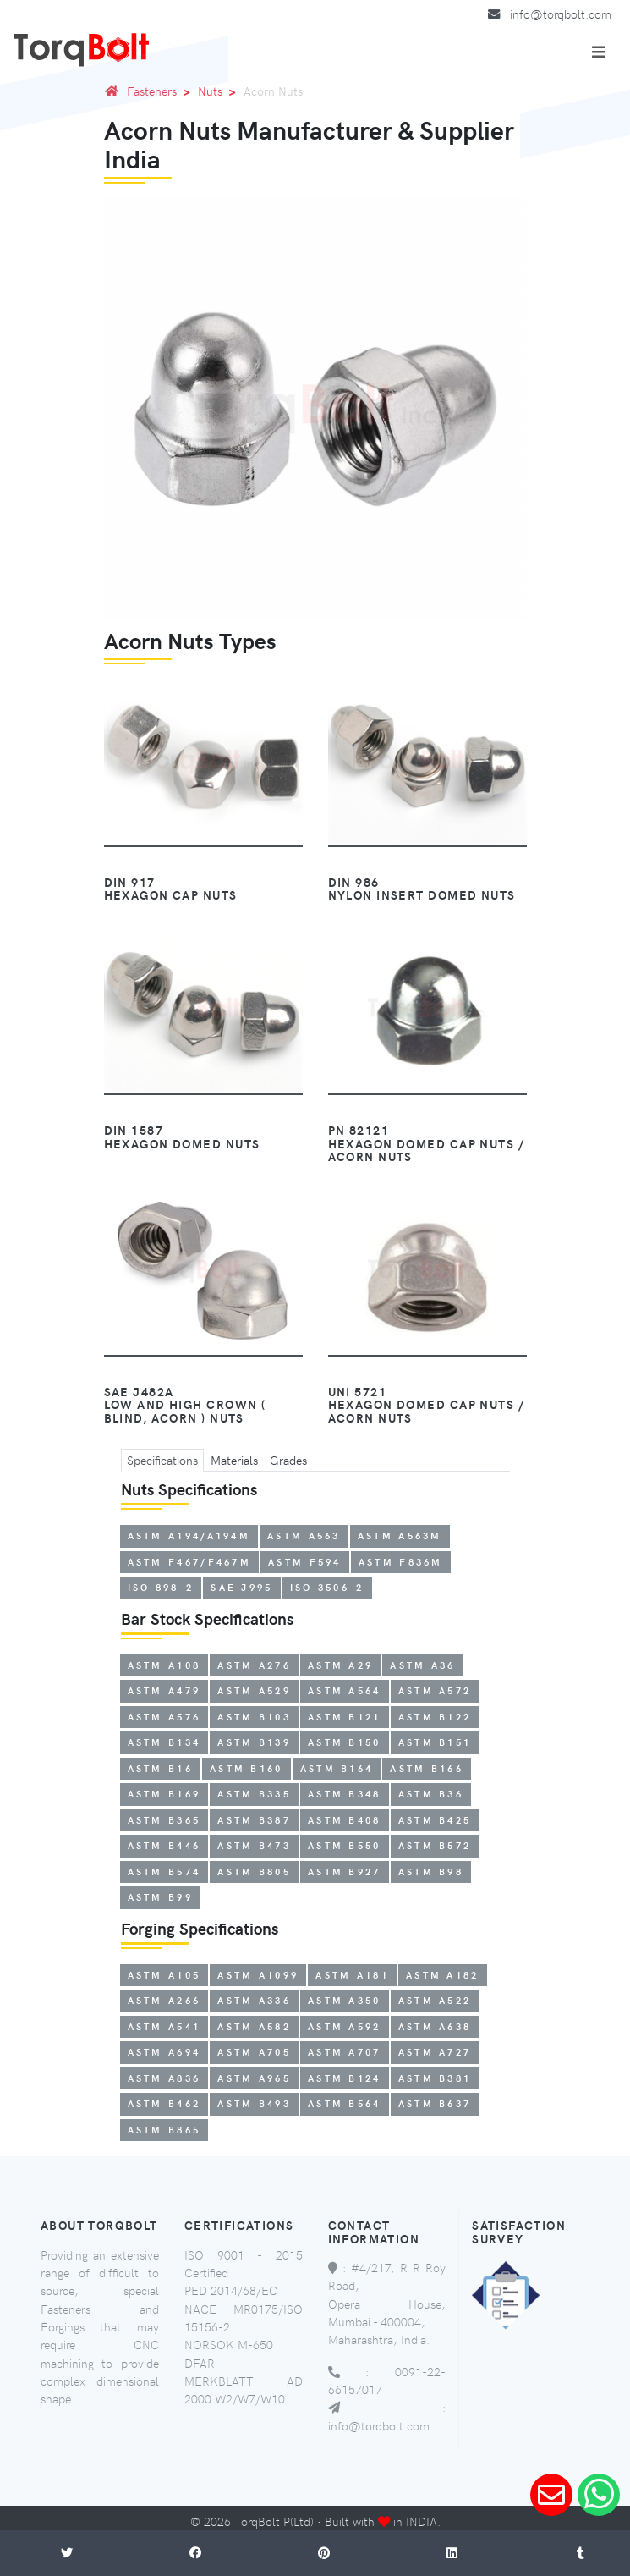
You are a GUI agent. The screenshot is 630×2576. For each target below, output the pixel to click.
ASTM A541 (164, 2026)
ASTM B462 (164, 2103)
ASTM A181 (352, 1974)
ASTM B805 (254, 1871)
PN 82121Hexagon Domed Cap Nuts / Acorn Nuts (426, 1143)
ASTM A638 (435, 2026)
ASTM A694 (164, 2051)
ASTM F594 (305, 1561)
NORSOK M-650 (228, 2344)
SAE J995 (241, 1587)
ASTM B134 (164, 1742)
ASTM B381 (435, 2078)
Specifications (162, 1459)
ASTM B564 (344, 2103)
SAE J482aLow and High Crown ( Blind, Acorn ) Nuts (185, 1405)
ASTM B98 (430, 1871)
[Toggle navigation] (598, 52)
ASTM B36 (430, 1793)
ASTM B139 (254, 1742)
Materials (234, 1459)
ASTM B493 (254, 2103)
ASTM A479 (164, 1690)
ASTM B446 (164, 1845)
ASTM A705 (254, 2051)
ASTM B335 (254, 1793)
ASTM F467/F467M (190, 1561)
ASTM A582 (254, 2026)
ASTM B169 (164, 1793)
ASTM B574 (164, 1871)
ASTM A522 (435, 2000)
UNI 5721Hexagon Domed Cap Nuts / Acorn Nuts (426, 1405)
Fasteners (161, 90)
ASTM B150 (344, 1742)
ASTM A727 (435, 2051)
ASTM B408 (344, 1820)
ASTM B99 (160, 1897)
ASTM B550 (344, 1845)
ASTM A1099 (258, 1974)
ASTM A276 (254, 1665)
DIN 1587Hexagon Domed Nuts (182, 1136)
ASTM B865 (164, 2129)
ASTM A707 (344, 2051)
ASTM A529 (254, 1690)
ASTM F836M (401, 1561)
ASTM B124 (344, 2078)
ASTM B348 (344, 1793)
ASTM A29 (340, 1665)
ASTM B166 (426, 1768)
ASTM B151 (435, 1742)
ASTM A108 (164, 1665)
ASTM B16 (160, 1768)
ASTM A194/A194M (189, 1535)
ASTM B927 (344, 1871)
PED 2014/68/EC (230, 2290)
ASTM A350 (344, 2000)
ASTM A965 (254, 2078)
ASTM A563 (304, 1535)
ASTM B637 (435, 2103)
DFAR (199, 2362)
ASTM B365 (164, 1820)
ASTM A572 (435, 1690)
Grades (288, 1459)
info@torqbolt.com (560, 13)
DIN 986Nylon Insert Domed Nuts (422, 888)
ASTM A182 (442, 1974)
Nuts (220, 90)
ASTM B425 (435, 1820)
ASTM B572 (435, 1845)
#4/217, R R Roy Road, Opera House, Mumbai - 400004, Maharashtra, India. (387, 2303)
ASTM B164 (337, 1768)
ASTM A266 (164, 2000)
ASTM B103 (254, 1716)
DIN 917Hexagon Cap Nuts (171, 888)
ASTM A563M (400, 1535)
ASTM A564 (344, 1690)
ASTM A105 (164, 1974)
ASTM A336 (254, 2000)
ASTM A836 (164, 2078)
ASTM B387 (254, 1820)
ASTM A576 (164, 1716)
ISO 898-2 (161, 1587)
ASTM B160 (246, 1768)
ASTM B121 (344, 1716)
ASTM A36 (422, 1665)
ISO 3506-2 (327, 1587)
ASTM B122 (435, 1716)
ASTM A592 (344, 2026)
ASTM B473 (254, 1845)
